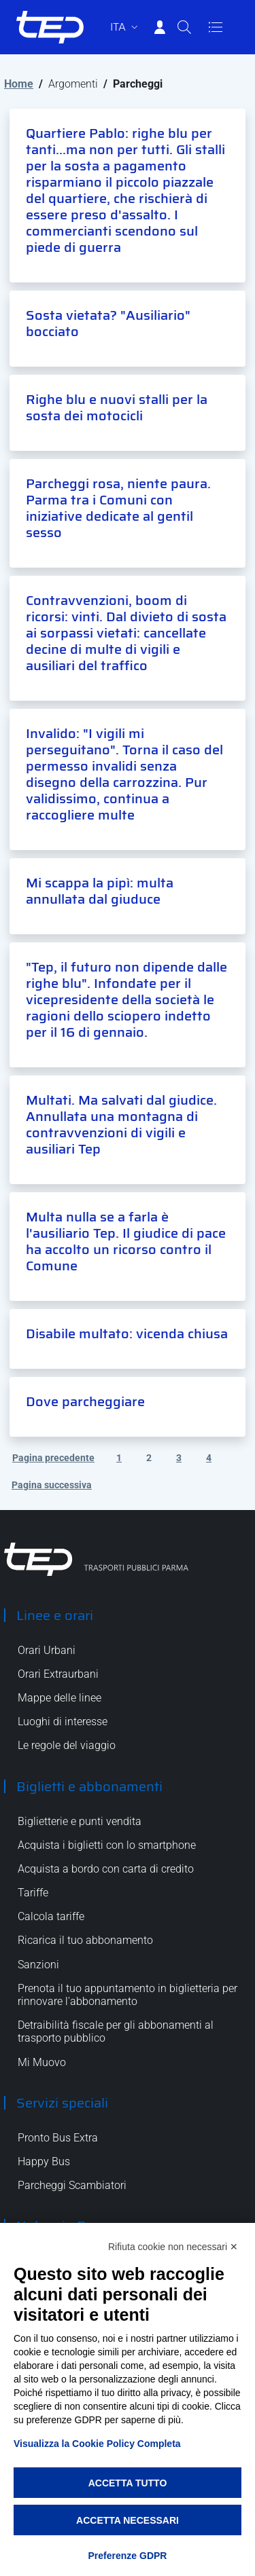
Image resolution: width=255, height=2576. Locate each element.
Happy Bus (44, 2161)
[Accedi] (160, 27)
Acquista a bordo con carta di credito (106, 1868)
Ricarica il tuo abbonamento (85, 1940)
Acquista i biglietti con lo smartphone (107, 1845)
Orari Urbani (46, 1650)
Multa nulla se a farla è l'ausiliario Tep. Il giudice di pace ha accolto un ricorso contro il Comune (126, 1241)
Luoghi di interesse (62, 1721)
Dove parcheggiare (85, 1401)
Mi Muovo (42, 2062)
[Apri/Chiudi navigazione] (215, 27)
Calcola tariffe (51, 1916)
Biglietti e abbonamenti (89, 1786)
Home (18, 83)
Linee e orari (54, 1615)
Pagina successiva (52, 1484)
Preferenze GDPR (127, 2555)
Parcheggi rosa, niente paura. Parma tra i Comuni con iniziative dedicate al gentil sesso (118, 508)
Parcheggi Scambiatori (72, 2185)
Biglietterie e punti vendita (79, 1821)
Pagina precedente (53, 1457)
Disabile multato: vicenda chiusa (127, 1333)
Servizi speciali (62, 2103)
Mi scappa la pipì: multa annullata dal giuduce (99, 891)
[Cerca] (184, 27)
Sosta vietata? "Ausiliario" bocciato (108, 323)
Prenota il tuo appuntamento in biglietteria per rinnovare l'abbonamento (127, 1995)
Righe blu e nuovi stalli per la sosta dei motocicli (116, 407)
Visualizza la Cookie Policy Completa (97, 2443)
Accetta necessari (127, 2520)
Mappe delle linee (59, 1697)
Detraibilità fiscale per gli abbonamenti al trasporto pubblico (116, 2031)
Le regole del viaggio (67, 1745)
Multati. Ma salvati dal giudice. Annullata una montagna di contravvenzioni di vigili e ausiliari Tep (121, 1124)
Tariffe (33, 1892)
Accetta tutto (127, 2483)
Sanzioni (38, 1964)
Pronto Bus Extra (58, 2137)
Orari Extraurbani (58, 1674)
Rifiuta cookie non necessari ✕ (173, 2246)
